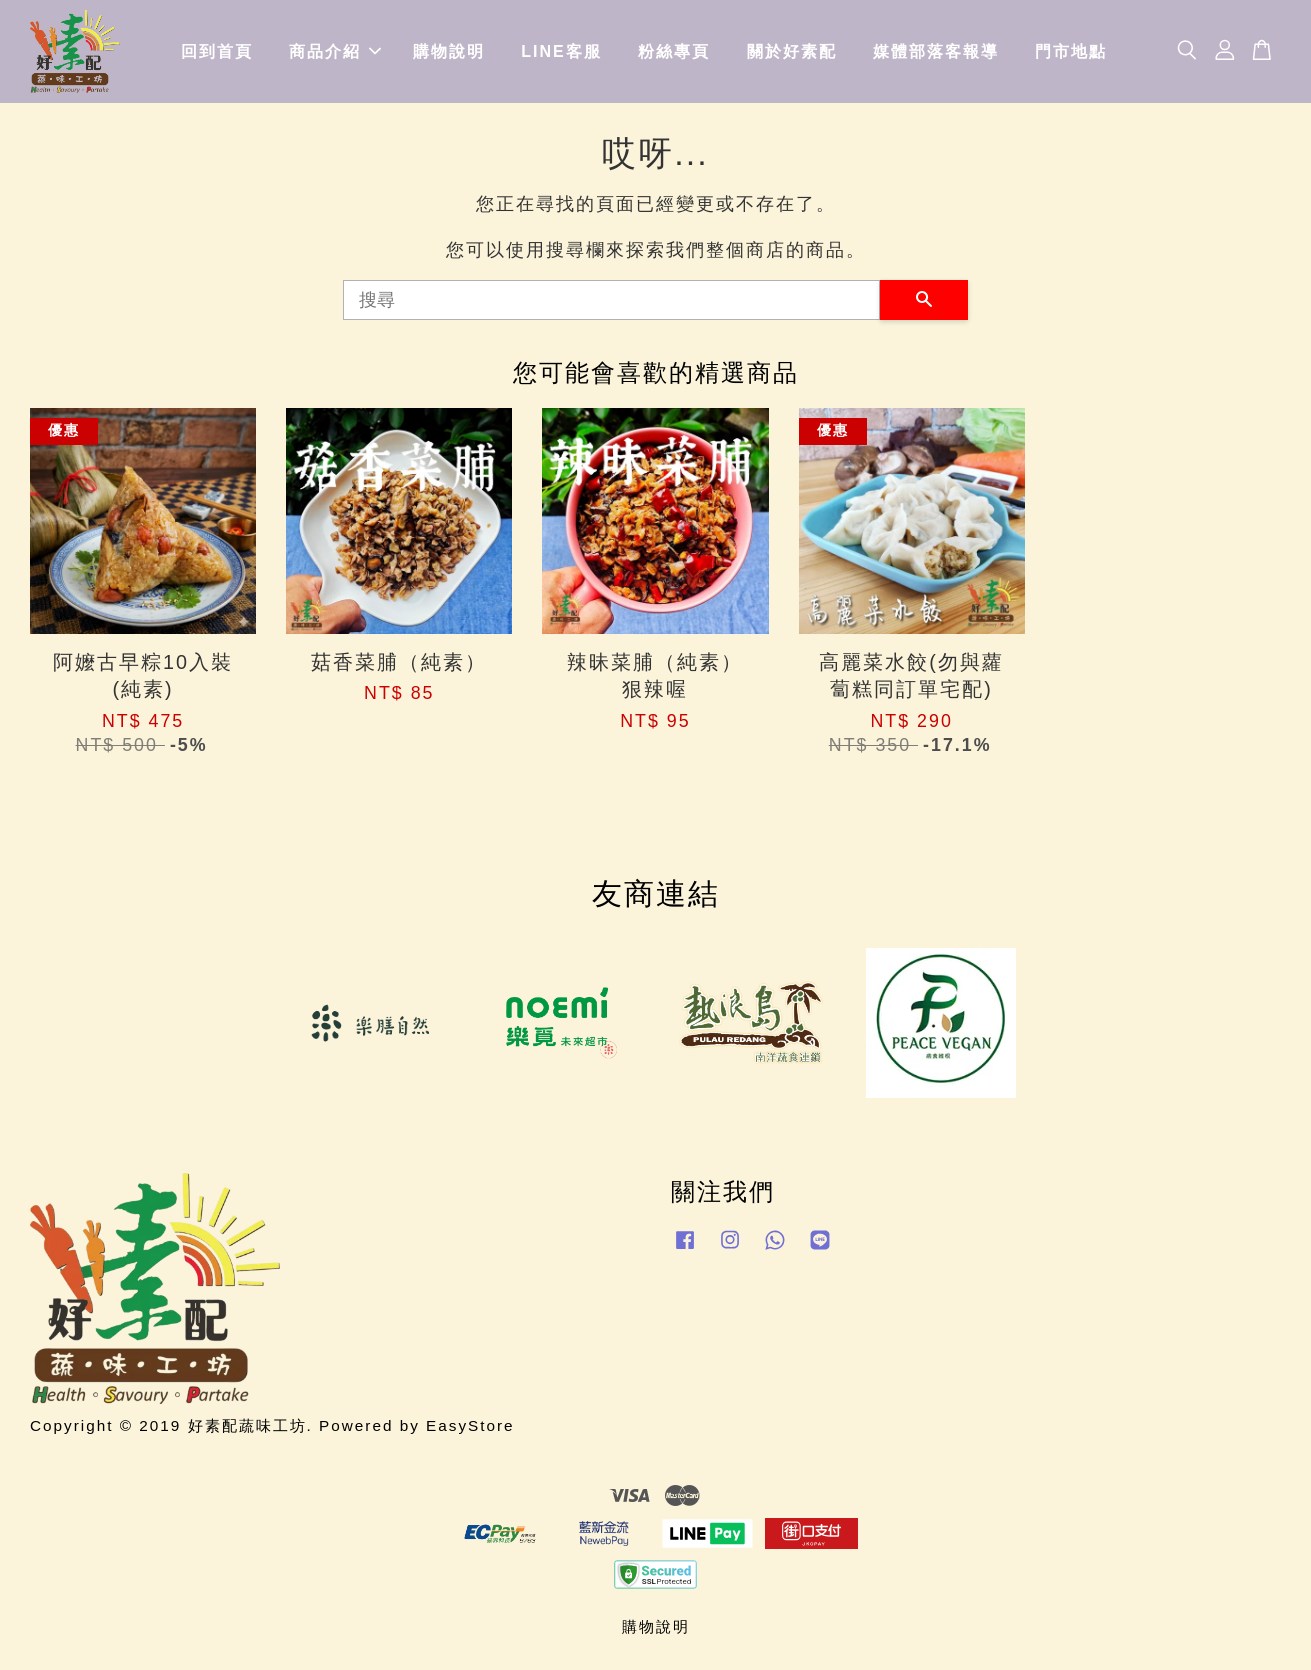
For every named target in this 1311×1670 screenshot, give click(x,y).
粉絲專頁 (674, 51)
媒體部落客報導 (936, 51)
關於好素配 (792, 51)
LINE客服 (561, 51)
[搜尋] (612, 300)
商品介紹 (335, 51)
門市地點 (1071, 51)
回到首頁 (217, 51)
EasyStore (470, 1425)
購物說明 (449, 51)
